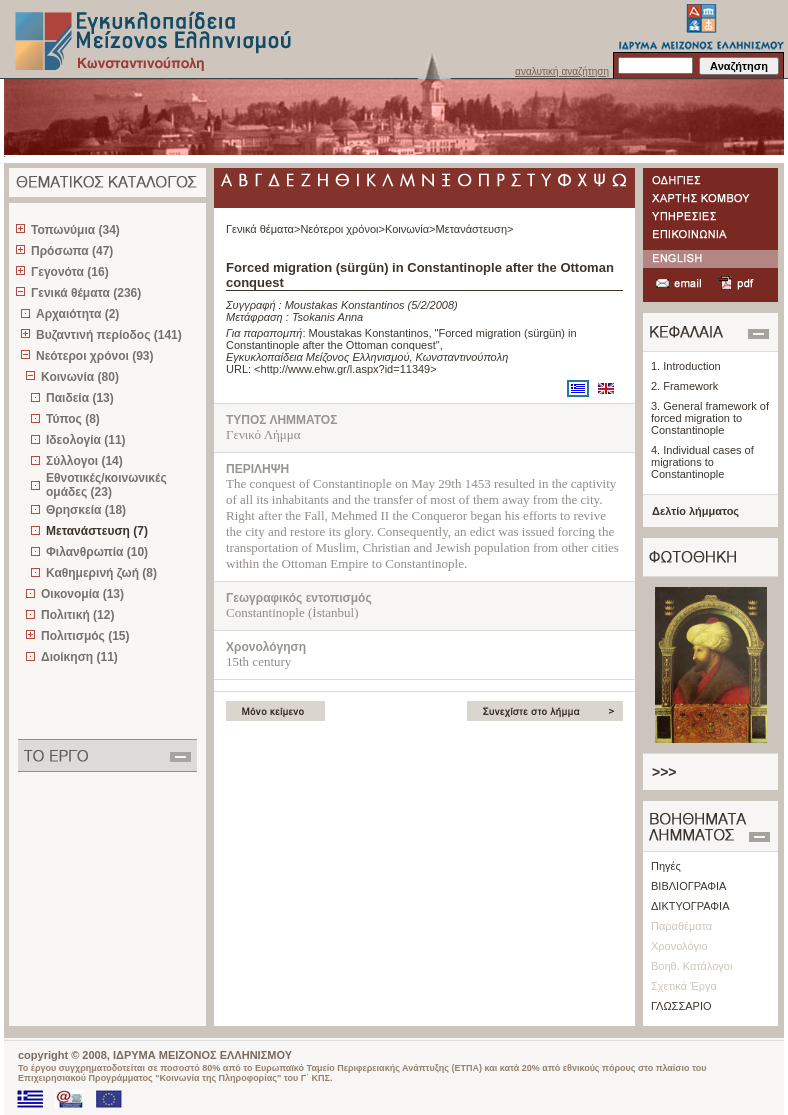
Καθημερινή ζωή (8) (101, 573)
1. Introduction (686, 366)
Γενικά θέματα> (263, 229)
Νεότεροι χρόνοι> (342, 229)
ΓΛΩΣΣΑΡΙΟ (681, 1006)
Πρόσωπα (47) (72, 251)
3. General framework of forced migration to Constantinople (710, 418)
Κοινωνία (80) (80, 377)
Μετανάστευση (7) (97, 531)
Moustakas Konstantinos (345, 305)
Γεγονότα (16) (70, 272)
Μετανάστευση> (475, 229)
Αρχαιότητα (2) (77, 314)
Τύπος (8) (73, 419)
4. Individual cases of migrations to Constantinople (702, 462)
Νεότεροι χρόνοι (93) (95, 356)
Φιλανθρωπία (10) (97, 552)
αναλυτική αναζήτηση (562, 71)
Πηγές (666, 866)
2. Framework (684, 386)
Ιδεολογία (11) (86, 440)
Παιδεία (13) (80, 398)
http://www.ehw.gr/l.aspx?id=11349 (346, 369)
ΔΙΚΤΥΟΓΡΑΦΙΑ (690, 906)
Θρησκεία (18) (86, 510)
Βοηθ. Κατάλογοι (691, 966)
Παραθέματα (681, 926)
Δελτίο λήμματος (695, 511)
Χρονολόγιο (679, 946)
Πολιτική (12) (77, 615)
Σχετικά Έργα (684, 986)
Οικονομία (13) (82, 594)
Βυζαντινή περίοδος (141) (109, 335)
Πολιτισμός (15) (85, 636)
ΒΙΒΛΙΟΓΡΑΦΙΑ (688, 886)
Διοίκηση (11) (79, 657)
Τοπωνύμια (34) (75, 230)
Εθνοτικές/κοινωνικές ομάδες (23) (106, 485)
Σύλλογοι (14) (84, 461)
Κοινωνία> (410, 229)
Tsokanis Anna (327, 317)
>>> (664, 772)
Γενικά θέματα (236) (86, 293)
